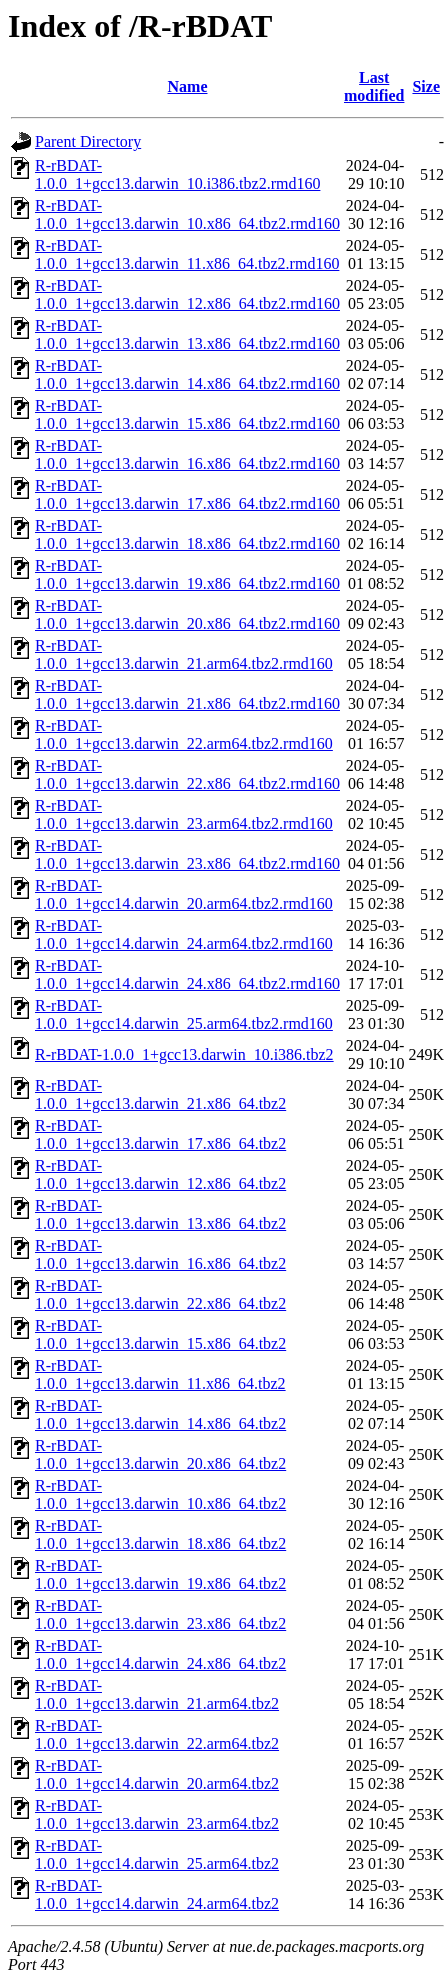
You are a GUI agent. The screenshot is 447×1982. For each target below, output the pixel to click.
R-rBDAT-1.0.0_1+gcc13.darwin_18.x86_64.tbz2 (160, 1534)
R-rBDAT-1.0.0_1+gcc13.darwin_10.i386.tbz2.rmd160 (177, 174)
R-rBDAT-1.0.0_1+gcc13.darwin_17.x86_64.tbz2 (160, 1134)
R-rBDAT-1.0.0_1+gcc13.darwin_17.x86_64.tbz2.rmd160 (187, 494)
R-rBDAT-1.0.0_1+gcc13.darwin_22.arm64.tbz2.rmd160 (184, 734)
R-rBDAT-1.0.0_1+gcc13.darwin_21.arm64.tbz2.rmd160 (184, 654)
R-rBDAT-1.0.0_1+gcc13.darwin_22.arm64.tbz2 (157, 1734)
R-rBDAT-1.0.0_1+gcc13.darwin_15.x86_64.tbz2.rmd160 (187, 414)
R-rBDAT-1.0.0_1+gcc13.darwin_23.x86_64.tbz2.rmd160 (187, 854)
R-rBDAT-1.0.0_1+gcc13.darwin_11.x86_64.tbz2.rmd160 (187, 254)
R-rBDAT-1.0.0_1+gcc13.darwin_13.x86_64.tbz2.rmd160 (187, 334)
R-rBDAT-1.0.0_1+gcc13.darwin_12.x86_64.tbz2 (160, 1174)
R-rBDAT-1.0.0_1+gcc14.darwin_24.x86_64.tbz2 (160, 1654)
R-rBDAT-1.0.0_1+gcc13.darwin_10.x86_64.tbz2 (160, 1494)
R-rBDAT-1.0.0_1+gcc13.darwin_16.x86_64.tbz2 (160, 1254)
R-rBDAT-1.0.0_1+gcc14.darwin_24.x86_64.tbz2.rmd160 (187, 974)
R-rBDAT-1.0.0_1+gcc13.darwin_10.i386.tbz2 (184, 1054)
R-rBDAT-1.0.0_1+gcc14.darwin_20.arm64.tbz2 (157, 1774)
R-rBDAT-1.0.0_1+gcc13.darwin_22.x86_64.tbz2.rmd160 (187, 774)
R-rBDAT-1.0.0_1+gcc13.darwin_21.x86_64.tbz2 (160, 1094)
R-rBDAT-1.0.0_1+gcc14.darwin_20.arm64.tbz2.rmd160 (184, 894)
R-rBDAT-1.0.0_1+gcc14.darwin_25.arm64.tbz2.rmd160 (184, 1014)
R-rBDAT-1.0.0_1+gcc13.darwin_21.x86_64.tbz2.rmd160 (187, 694)
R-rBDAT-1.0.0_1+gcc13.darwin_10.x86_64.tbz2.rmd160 (187, 214)
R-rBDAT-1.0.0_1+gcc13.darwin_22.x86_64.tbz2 (160, 1294)
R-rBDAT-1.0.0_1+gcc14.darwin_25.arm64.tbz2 (157, 1854)
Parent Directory (88, 141)
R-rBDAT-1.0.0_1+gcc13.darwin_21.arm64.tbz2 (157, 1694)
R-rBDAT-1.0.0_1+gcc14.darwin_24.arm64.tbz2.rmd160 (184, 934)
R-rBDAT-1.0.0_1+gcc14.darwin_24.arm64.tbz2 (157, 1894)
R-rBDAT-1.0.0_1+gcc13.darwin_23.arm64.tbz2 (157, 1814)
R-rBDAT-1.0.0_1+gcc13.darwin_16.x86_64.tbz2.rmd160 (187, 454)
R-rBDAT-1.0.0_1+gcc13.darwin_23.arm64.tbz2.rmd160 (184, 814)
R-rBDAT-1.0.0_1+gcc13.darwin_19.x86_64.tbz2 (160, 1574)
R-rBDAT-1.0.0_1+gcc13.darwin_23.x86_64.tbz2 (160, 1614)
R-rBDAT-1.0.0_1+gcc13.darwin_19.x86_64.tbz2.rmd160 (187, 574)
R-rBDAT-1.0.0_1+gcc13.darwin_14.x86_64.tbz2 (160, 1414)
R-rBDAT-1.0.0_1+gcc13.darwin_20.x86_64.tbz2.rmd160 (187, 614)
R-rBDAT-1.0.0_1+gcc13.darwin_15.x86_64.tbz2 (160, 1334)
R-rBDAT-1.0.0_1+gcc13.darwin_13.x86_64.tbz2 (160, 1214)
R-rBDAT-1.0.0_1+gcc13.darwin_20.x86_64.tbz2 (160, 1454)
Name (188, 86)
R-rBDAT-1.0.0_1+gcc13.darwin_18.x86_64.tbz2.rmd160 (187, 534)
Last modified (374, 86)
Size (426, 86)
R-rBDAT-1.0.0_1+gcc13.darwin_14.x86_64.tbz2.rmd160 (187, 374)
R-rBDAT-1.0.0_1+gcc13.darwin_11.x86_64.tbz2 (160, 1374)
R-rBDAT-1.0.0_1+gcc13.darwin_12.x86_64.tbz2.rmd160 (187, 294)
